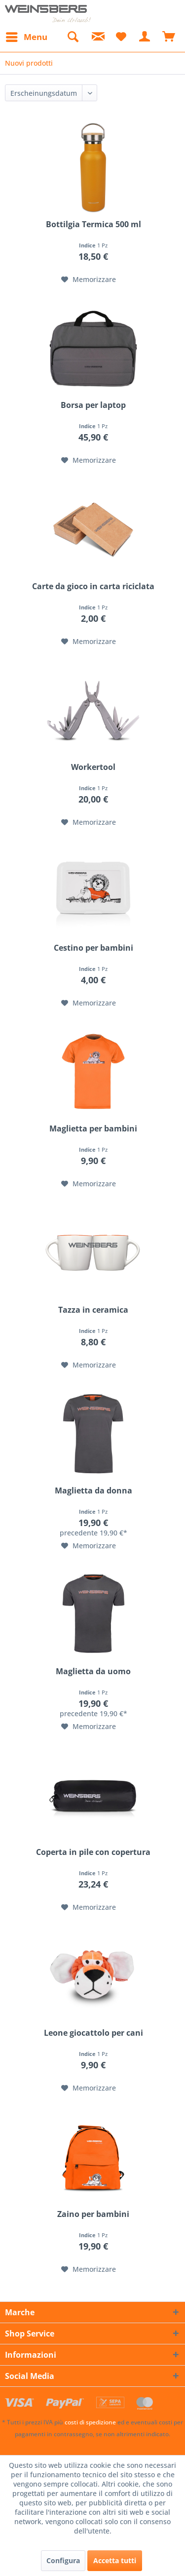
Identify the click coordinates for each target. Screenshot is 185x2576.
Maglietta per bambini (93, 1129)
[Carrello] (169, 37)
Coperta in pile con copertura (93, 1852)
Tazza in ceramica (93, 1310)
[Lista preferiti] (121, 37)
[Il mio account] (145, 37)
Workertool (93, 767)
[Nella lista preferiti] (88, 279)
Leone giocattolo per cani (93, 2033)
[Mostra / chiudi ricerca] (72, 37)
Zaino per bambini (93, 2214)
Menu (26, 35)
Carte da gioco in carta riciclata (93, 586)
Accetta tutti (114, 2560)
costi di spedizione (90, 2422)
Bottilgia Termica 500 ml (93, 224)
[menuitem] (26, 37)
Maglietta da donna (93, 1491)
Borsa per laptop (93, 405)
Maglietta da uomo (93, 1671)
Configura (63, 2560)
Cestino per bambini (93, 948)
